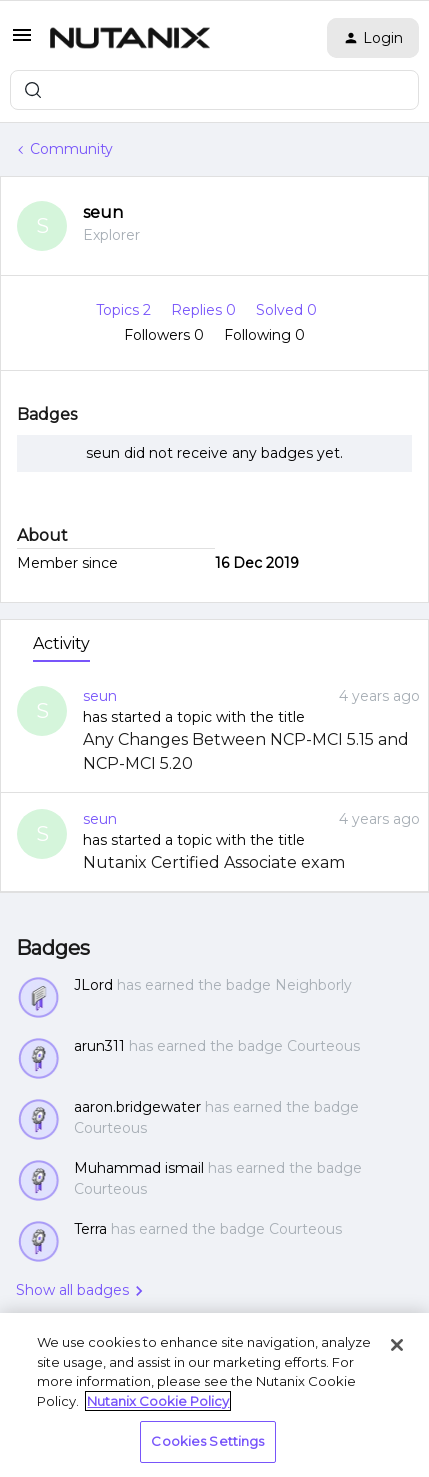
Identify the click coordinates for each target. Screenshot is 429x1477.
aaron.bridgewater (137, 1107)
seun (103, 212)
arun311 (99, 1046)
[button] (22, 42)
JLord (93, 985)
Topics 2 (125, 310)
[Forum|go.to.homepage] (130, 38)
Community (71, 149)
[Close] (397, 1345)
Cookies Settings (207, 1441)
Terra (90, 1229)
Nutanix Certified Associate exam (214, 862)
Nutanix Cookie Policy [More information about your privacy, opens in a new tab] (158, 1401)
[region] (214, 1395)
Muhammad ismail (139, 1168)
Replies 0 (205, 310)
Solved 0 (286, 310)
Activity (61, 643)
